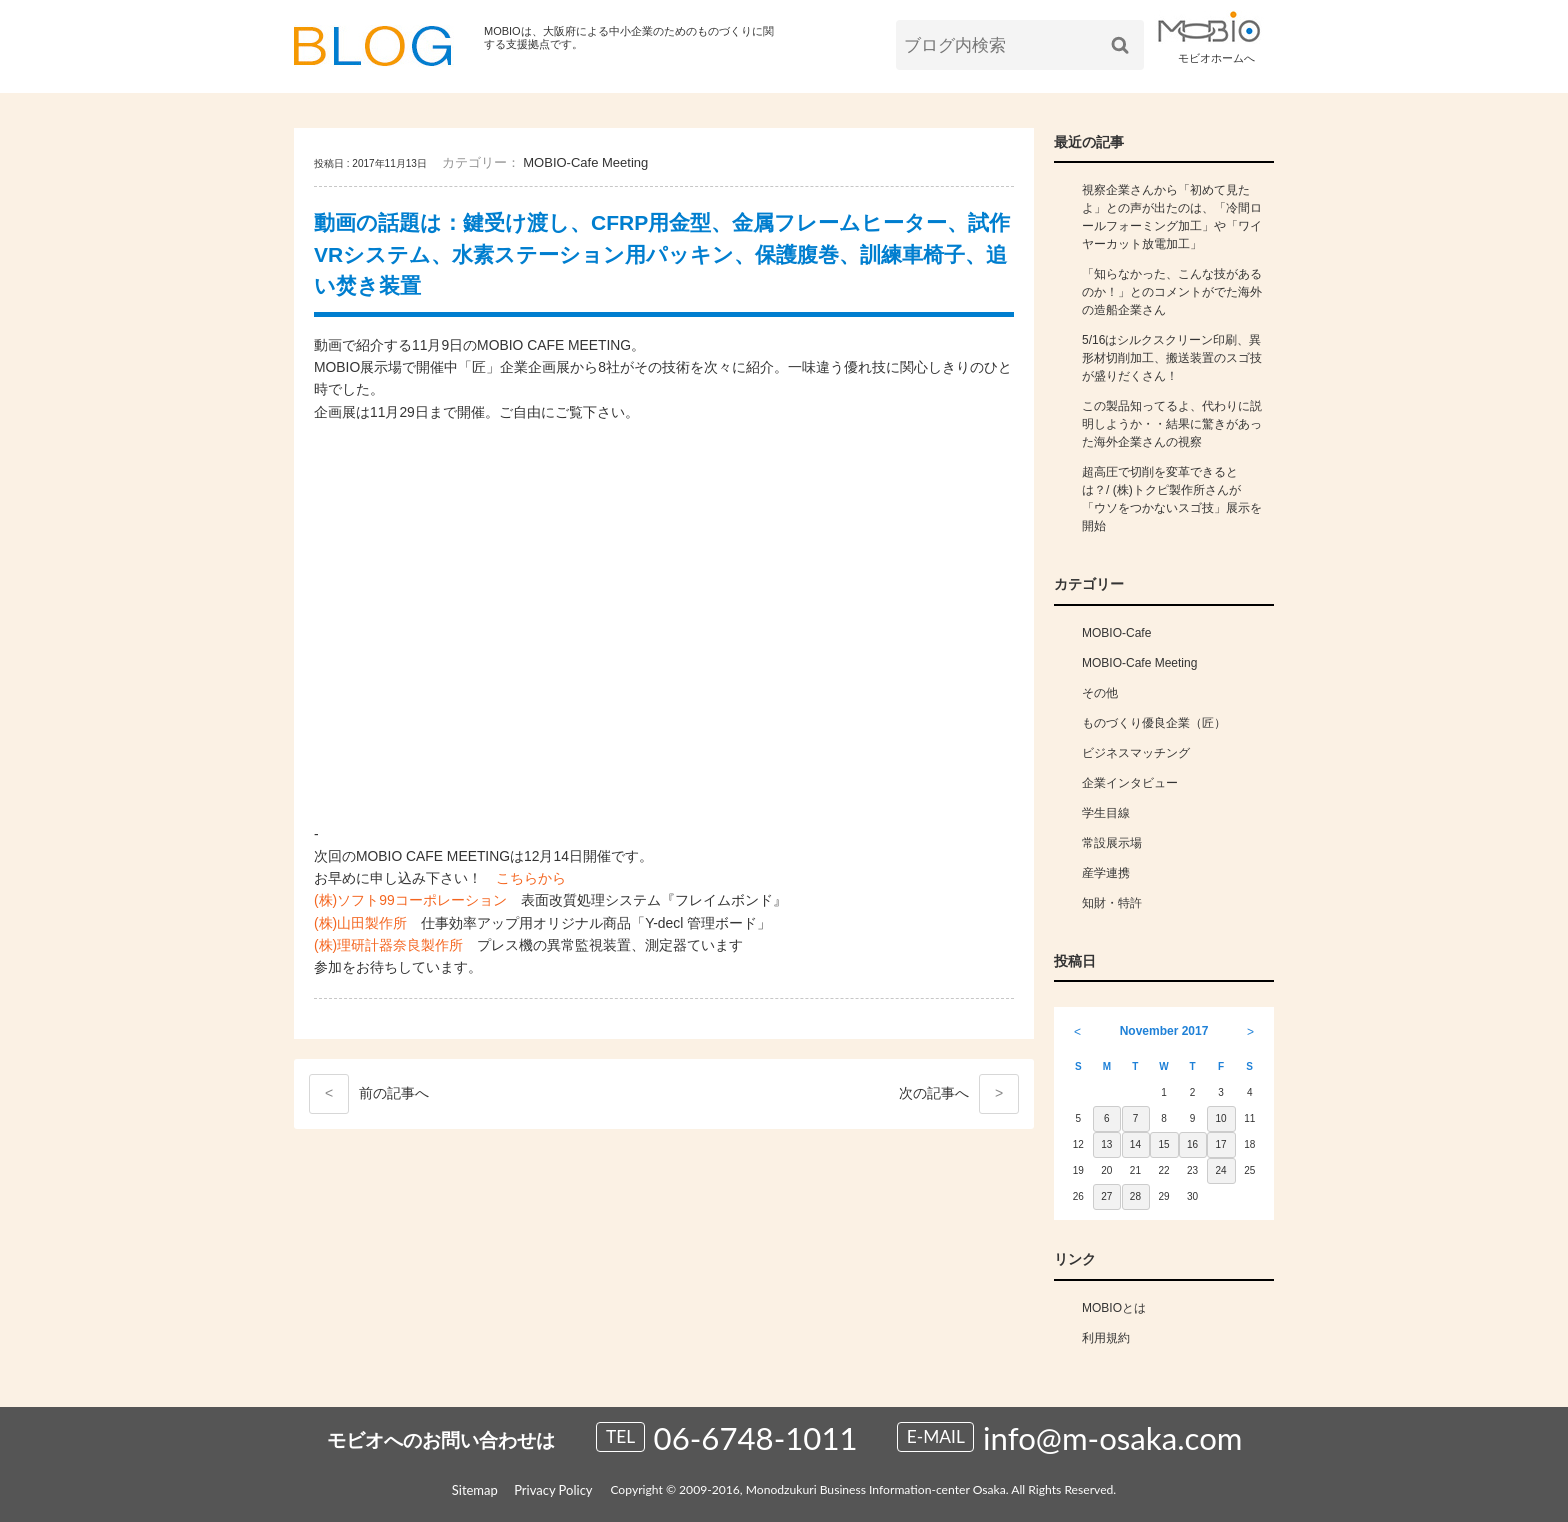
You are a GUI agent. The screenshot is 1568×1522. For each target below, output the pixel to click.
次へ (959, 1094)
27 (1106, 1196)
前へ (369, 1094)
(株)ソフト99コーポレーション (410, 900)
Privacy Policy (553, 1490)
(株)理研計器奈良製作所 (388, 945)
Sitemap (475, 1490)
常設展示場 (1112, 843)
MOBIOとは (1114, 1308)
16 (1192, 1144)
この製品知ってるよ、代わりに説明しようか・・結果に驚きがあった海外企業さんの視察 (1172, 424)
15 (1163, 1144)
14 (1135, 1144)
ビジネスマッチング (1136, 753)
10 (1221, 1118)
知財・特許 (1112, 903)
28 (1135, 1196)
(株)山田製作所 (360, 923)
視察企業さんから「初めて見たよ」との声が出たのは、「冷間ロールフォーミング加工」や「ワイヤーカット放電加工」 (1172, 217)
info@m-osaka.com (1112, 1438)
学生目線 (1106, 813)
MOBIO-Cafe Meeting (585, 162)
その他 (1100, 693)
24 (1221, 1170)
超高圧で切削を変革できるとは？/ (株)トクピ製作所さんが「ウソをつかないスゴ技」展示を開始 (1172, 499)
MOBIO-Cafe (1116, 633)
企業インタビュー (1130, 783)
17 (1221, 1144)
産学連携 (1106, 873)
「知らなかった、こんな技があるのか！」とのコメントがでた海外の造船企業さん (1172, 292)
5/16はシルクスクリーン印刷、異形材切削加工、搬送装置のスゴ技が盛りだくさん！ (1172, 358)
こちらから (531, 878)
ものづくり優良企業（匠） (1154, 723)
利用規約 (1106, 1338)
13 (1106, 1144)
